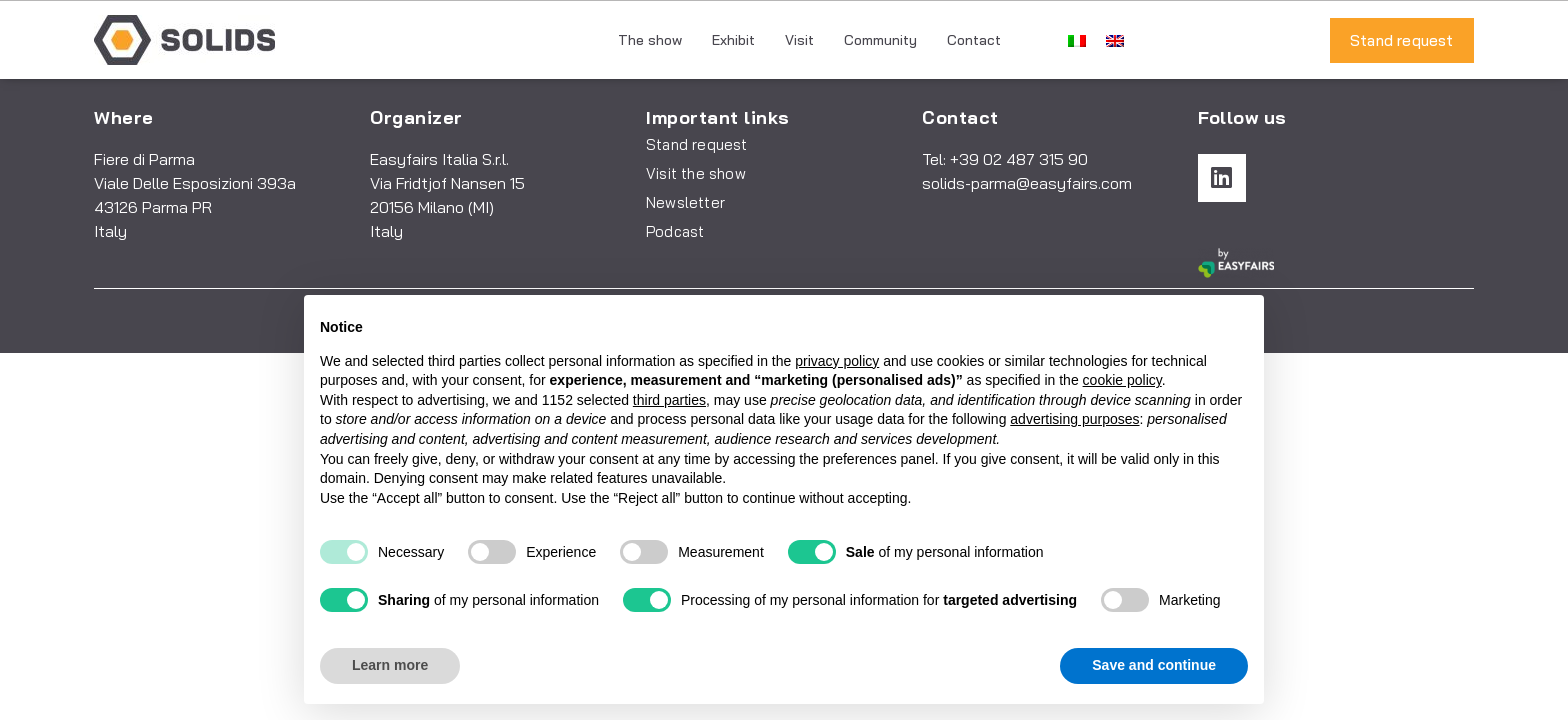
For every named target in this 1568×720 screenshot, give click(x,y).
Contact (974, 40)
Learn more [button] (390, 665)
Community (880, 40)
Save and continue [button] (1154, 665)
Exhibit (733, 40)
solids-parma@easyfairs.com (1027, 183)
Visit (799, 40)
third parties (669, 400)
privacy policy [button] (837, 361)
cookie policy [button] (1122, 380)
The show (650, 40)
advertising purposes (1074, 419)
